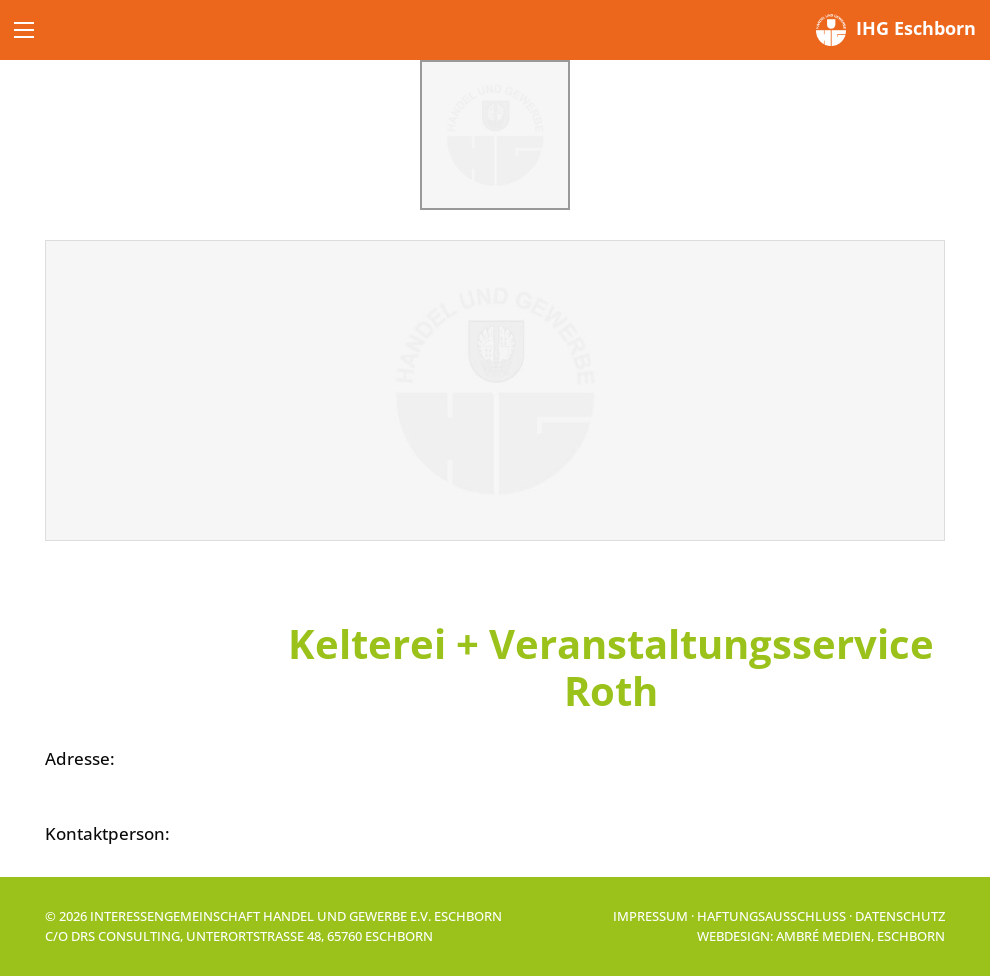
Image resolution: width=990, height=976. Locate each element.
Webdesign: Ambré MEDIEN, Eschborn (821, 936)
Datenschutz (900, 916)
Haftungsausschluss (771, 916)
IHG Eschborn (896, 30)
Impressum (650, 916)
